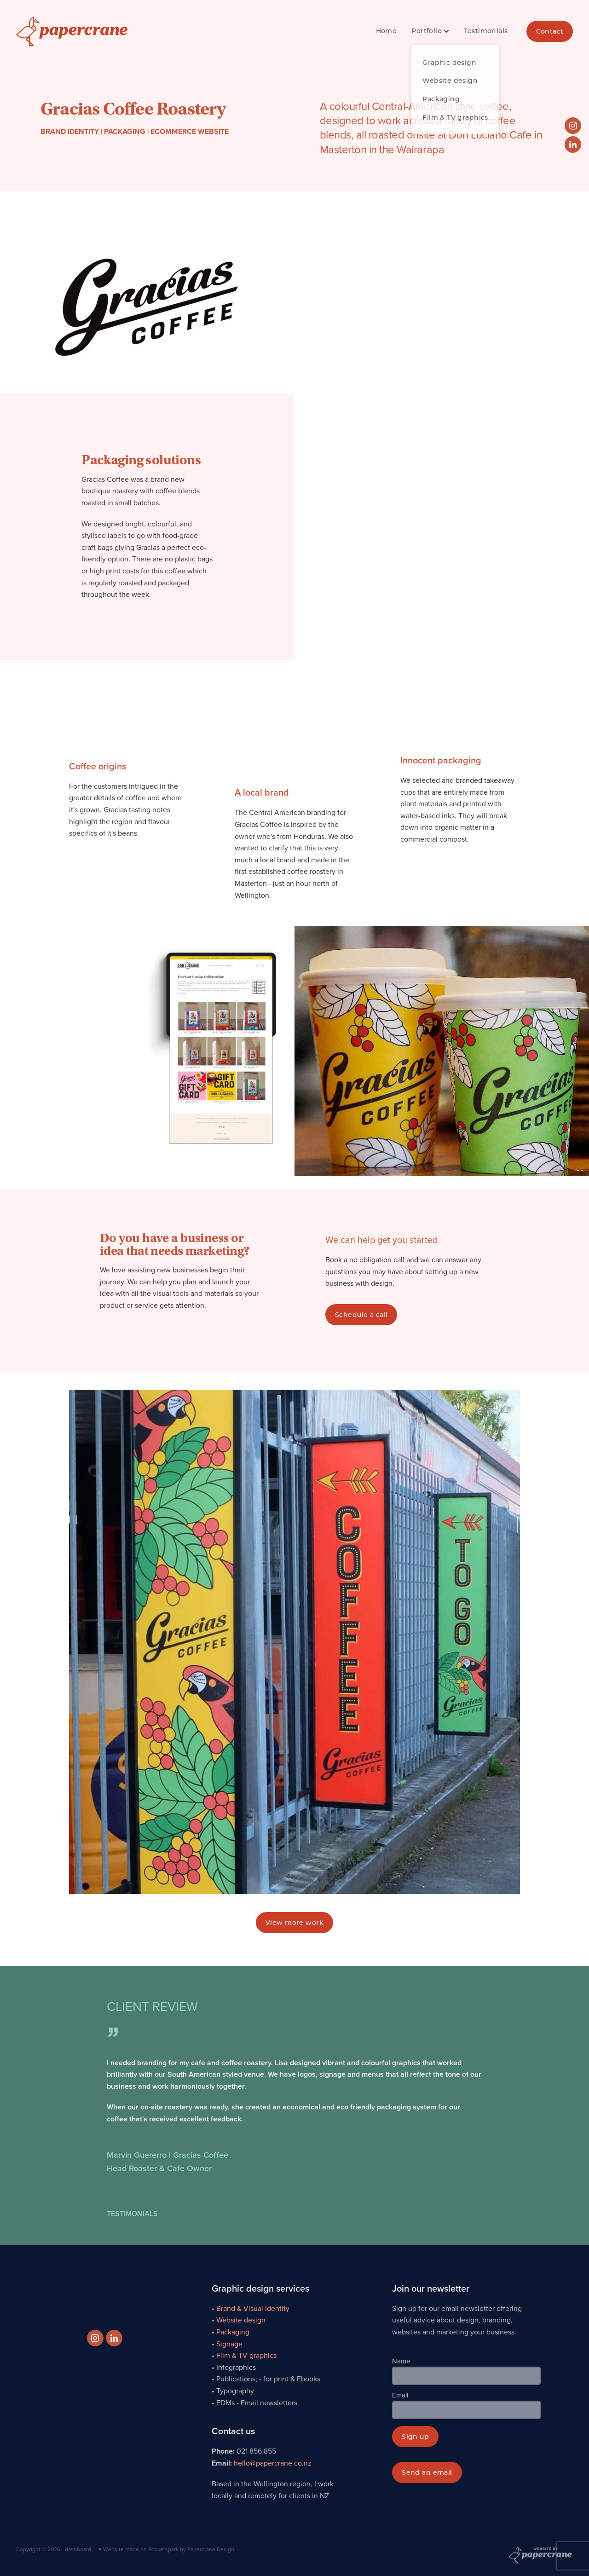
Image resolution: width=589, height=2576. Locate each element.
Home (386, 30)
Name (401, 2360)
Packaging (232, 2332)
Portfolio (430, 30)
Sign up (415, 2436)
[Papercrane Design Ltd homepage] (71, 31)
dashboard (78, 2549)
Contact (550, 31)
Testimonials (486, 30)
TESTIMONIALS (132, 2213)
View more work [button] (294, 1922)
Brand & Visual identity (252, 2308)
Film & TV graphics (246, 2355)
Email (400, 2394)
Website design (241, 2320)
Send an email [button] (427, 2472)
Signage (229, 2344)
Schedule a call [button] (361, 1314)
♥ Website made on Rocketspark (138, 2549)
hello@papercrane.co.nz (273, 2463)
